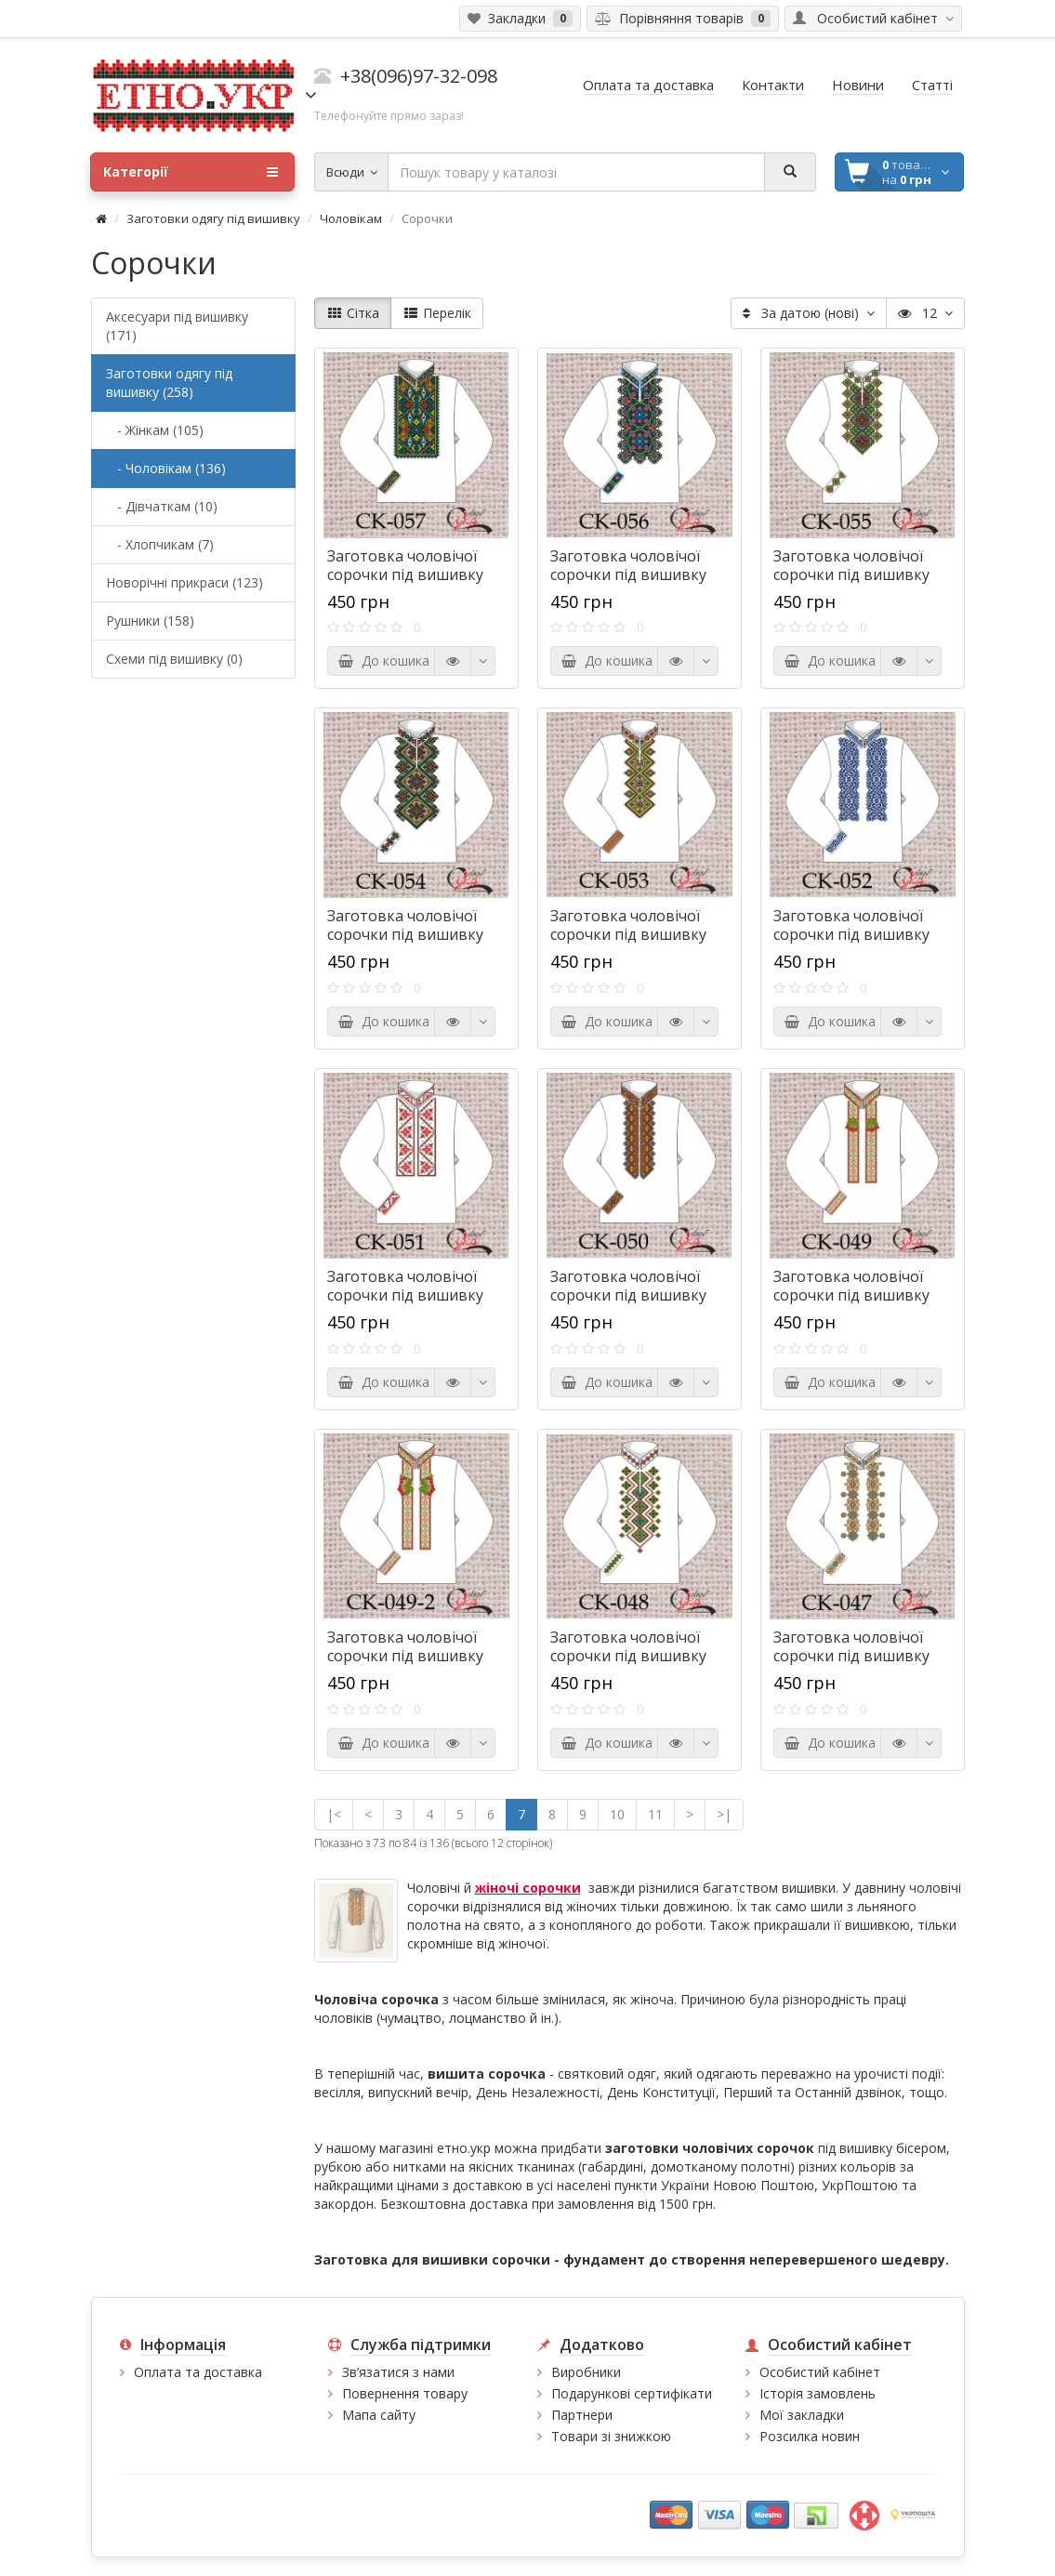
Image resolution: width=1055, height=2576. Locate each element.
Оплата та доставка (198, 2372)
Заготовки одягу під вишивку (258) (169, 382)
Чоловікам (351, 218)
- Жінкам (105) (155, 430)
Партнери (582, 2415)
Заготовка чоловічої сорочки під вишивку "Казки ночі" (405, 574)
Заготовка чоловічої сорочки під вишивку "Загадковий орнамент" (860, 934)
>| (724, 1814)
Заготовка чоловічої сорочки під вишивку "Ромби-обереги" (851, 574)
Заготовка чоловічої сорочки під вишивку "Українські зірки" (405, 1295)
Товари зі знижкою (611, 2436)
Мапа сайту (378, 2415)
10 (617, 1814)
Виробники (586, 2372)
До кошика (383, 660)
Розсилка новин (809, 2436)
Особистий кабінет (819, 2372)
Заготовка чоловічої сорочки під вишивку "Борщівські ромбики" (408, 934)
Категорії (190, 172)
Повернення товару (405, 2393)
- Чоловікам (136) (166, 468)
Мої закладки (801, 2415)
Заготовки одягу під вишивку (213, 218)
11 (655, 1814)
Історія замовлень (817, 2393)
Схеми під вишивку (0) (174, 658)
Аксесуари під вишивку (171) (177, 326)
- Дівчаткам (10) (162, 506)
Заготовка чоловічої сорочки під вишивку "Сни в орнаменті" (628, 574)
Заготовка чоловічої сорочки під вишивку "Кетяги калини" (405, 1656)
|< (333, 1814)
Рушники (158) (150, 620)
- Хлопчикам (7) (160, 544)
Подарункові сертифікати (631, 2393)
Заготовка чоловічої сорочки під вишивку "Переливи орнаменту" (634, 1656)
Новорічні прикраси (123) (184, 582)
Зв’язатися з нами (398, 2372)
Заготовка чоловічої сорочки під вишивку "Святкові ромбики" (628, 934)
